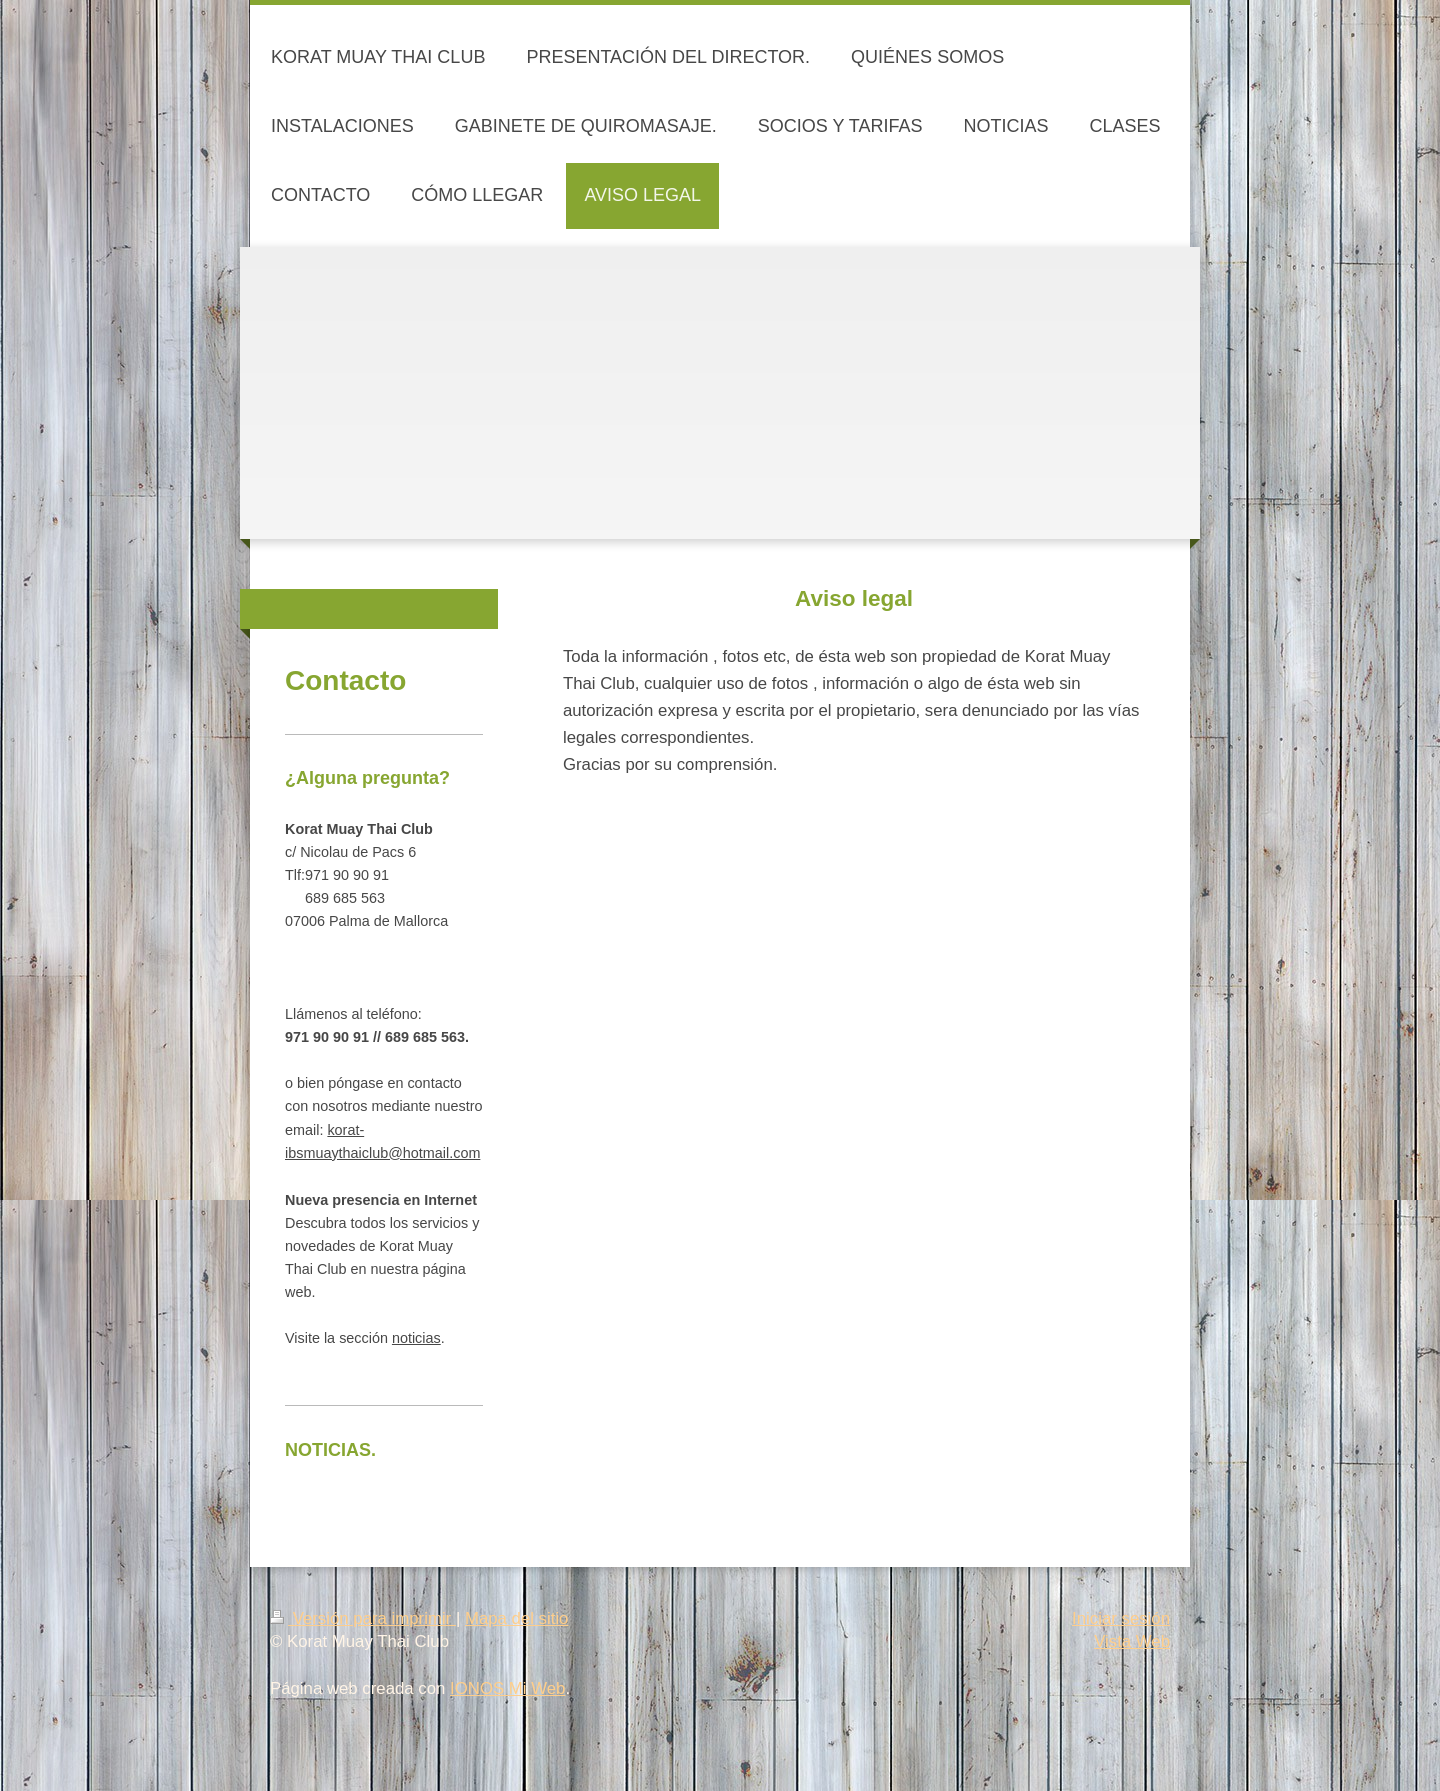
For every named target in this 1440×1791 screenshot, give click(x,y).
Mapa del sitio (517, 1618)
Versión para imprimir (363, 1618)
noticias (416, 1338)
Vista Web (1132, 1641)
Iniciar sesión (1121, 1618)
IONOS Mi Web (507, 1688)
